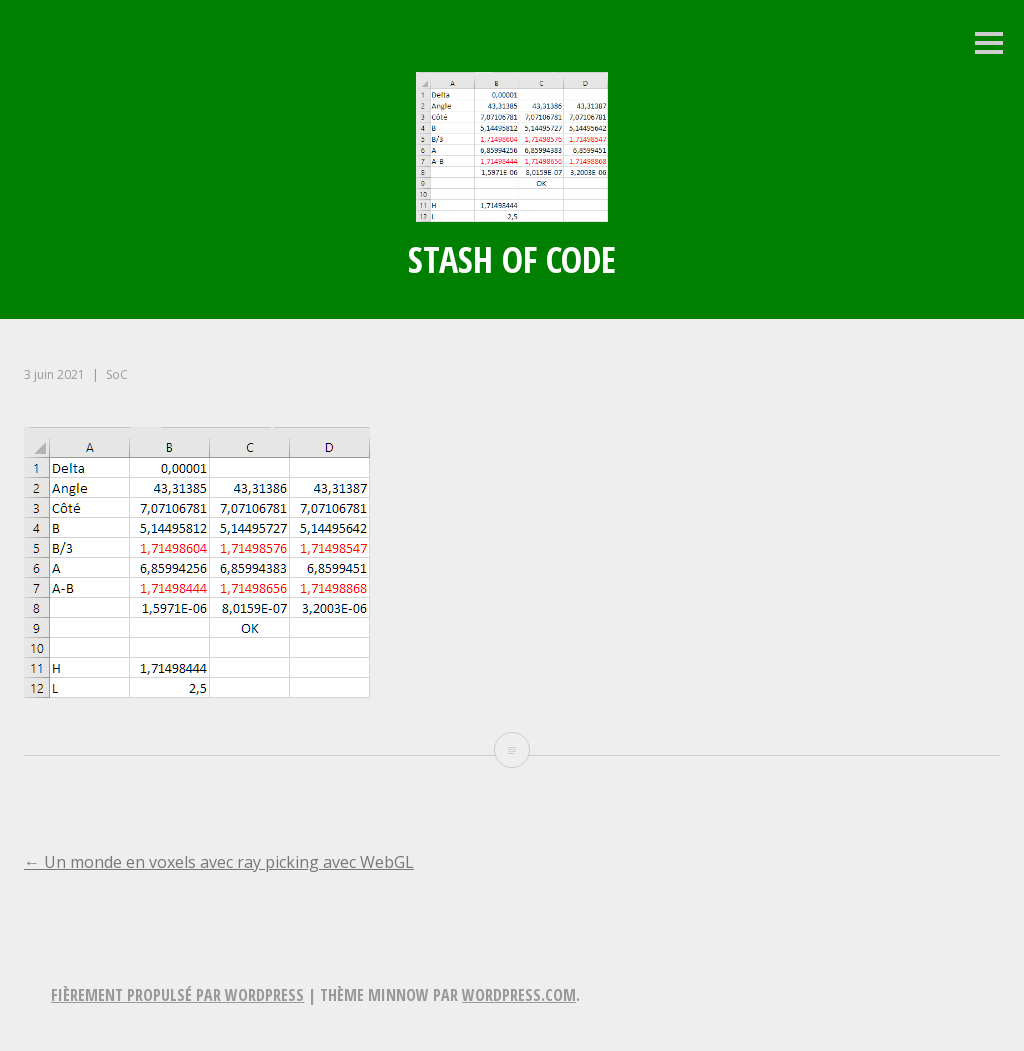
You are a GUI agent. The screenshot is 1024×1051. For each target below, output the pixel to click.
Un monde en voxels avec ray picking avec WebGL (219, 862)
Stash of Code (512, 259)
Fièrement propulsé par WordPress (177, 995)
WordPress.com (519, 995)
